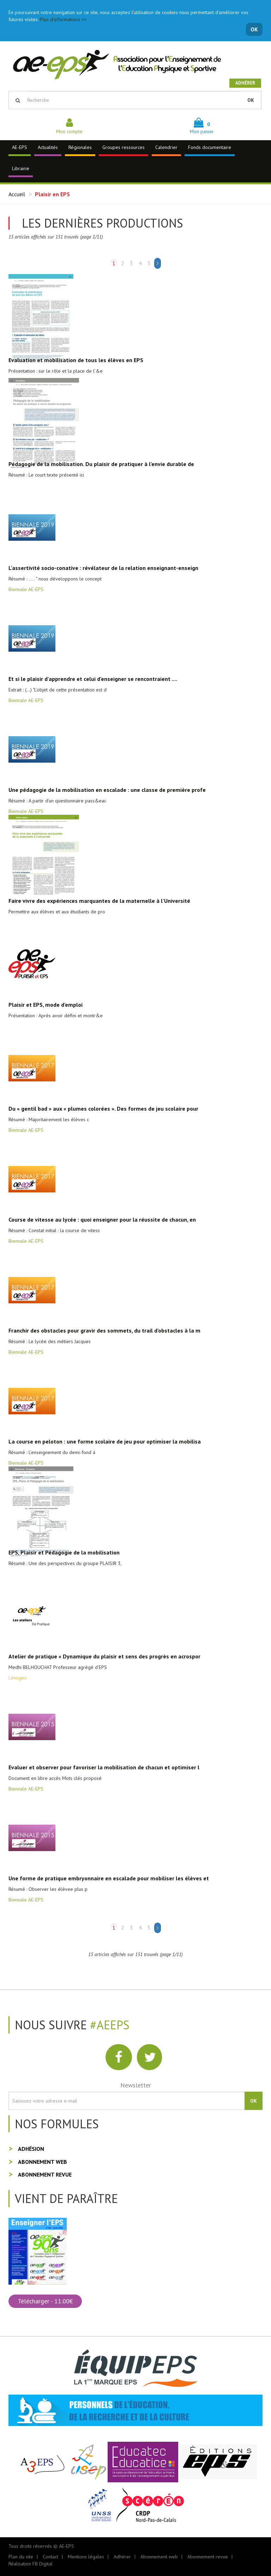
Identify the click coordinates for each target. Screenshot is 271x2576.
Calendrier (166, 147)
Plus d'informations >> (63, 19)
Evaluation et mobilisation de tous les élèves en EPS (75, 360)
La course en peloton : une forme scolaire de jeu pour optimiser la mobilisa (104, 1441)
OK (254, 29)
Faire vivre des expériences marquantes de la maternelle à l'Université (99, 900)
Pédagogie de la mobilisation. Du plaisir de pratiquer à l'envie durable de (101, 463)
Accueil (16, 194)
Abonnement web (42, 2161)
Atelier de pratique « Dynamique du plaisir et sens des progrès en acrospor (104, 1656)
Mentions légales (86, 2556)
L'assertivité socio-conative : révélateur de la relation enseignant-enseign (103, 567)
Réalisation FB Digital (30, 2564)
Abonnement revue (45, 2174)
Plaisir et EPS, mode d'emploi (45, 1004)
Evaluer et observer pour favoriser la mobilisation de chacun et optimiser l (103, 1767)
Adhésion (31, 2148)
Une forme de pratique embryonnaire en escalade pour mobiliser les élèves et (108, 1878)
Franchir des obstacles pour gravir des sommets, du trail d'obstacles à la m (104, 1330)
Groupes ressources (123, 147)
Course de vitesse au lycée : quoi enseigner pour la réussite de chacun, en (102, 1219)
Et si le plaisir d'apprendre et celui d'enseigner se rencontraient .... (92, 678)
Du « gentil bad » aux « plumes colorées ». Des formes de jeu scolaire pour (103, 1108)
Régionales (80, 147)
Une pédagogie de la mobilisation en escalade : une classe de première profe (107, 789)
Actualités (48, 147)
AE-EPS (19, 147)
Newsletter (135, 2085)
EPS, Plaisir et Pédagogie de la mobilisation (64, 1552)
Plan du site (20, 2556)
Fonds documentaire (209, 147)
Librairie (20, 168)
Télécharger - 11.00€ (45, 2301)
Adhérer (245, 83)
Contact (50, 2556)
